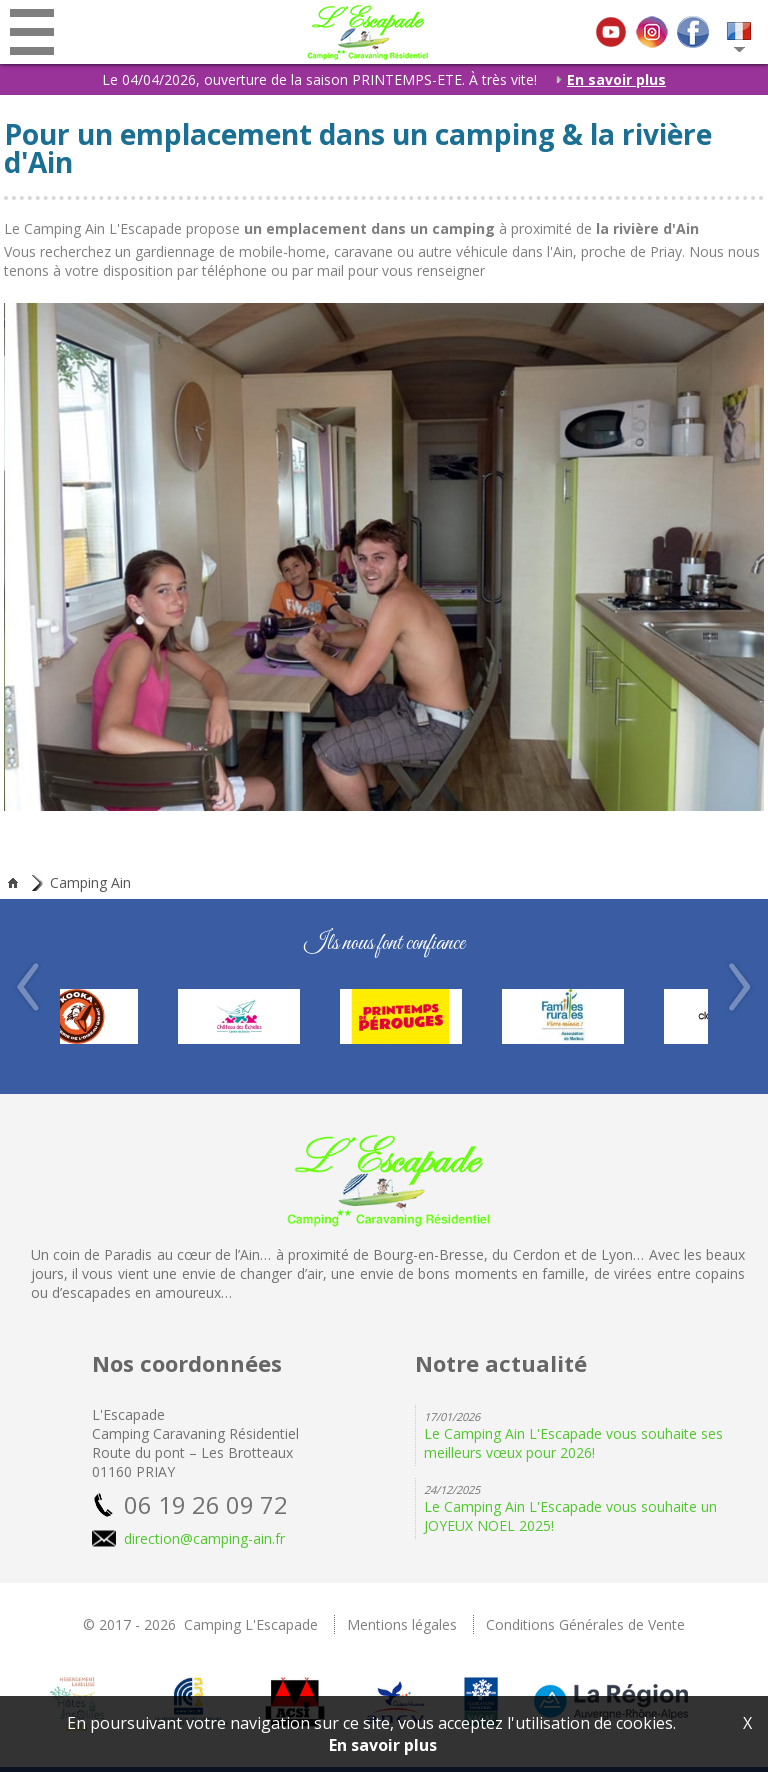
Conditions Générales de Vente (585, 1624)
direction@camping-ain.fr (204, 1538)
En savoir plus (607, 79)
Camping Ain (90, 883)
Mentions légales (402, 1624)
